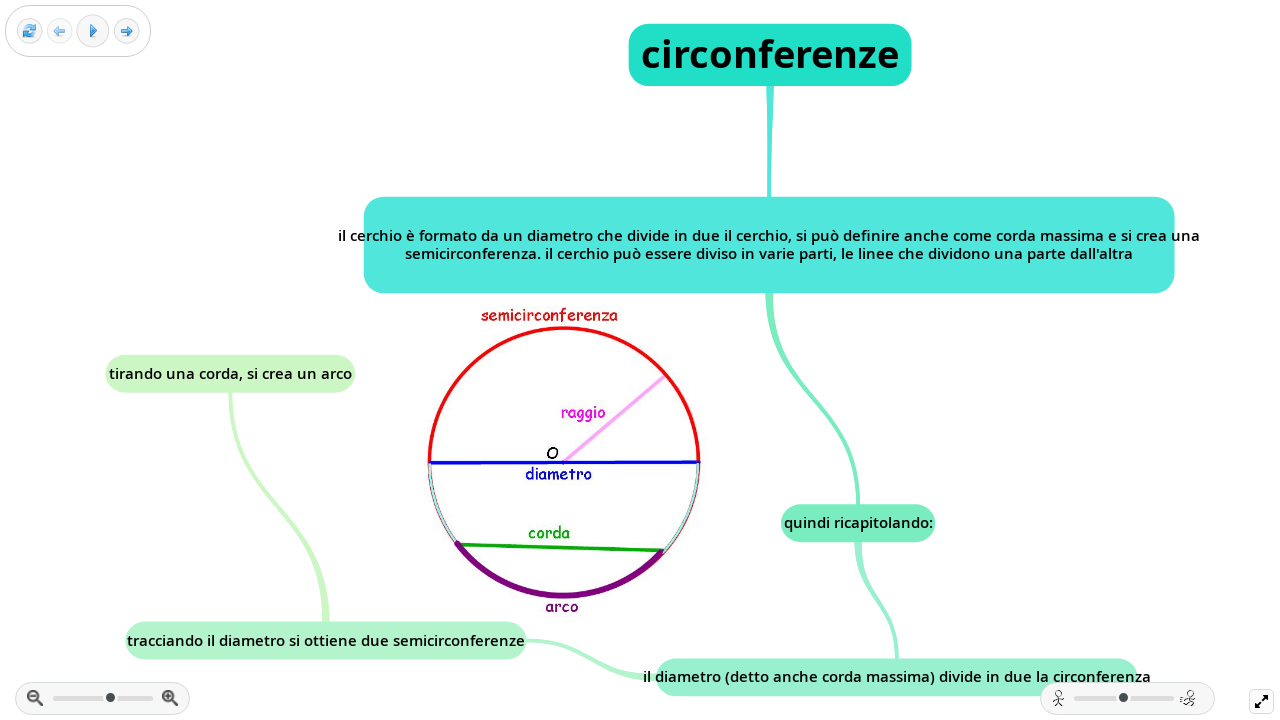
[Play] (93, 31)
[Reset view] (29, 31)
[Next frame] (126, 31)
